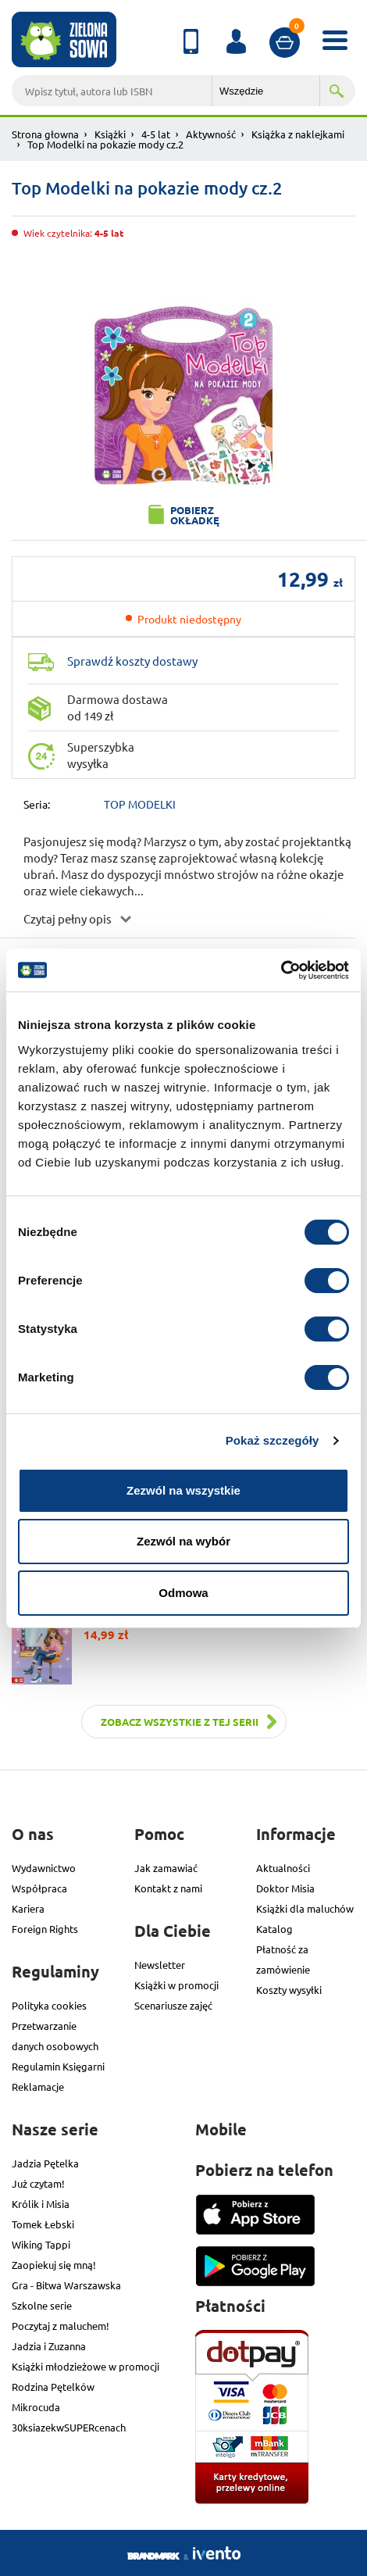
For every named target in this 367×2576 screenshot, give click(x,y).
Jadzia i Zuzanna (49, 2346)
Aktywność (211, 134)
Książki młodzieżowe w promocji (85, 2366)
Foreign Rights (45, 1928)
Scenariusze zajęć (173, 2005)
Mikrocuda (36, 2406)
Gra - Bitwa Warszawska (66, 2285)
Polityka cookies (49, 2005)
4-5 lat (155, 134)
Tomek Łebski (43, 2224)
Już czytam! (38, 2183)
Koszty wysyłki (289, 1989)
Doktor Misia (285, 1888)
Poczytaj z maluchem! (60, 2325)
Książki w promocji (176, 1985)
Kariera (28, 1908)
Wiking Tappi (41, 2244)
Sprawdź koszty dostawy (132, 660)
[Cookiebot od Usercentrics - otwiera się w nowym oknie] (280, 970)
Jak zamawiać (166, 1867)
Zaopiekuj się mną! (54, 2264)
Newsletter (159, 1964)
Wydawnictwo (44, 1867)
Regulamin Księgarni (58, 2066)
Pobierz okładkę (194, 515)
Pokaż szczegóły (272, 1440)
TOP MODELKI (140, 804)
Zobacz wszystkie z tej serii (179, 1721)
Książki (110, 134)
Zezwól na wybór (183, 1541)
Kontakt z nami (168, 1888)
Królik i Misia (40, 2203)
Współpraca (39, 1888)
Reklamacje (38, 2086)
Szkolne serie (42, 2305)
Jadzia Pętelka (45, 2163)
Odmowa (183, 1592)
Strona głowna (45, 134)
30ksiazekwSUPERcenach (69, 2427)
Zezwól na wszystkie (183, 1490)
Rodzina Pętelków (53, 2386)
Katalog (274, 1928)
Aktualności (283, 1867)
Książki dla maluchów (305, 1908)
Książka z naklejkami (297, 134)
